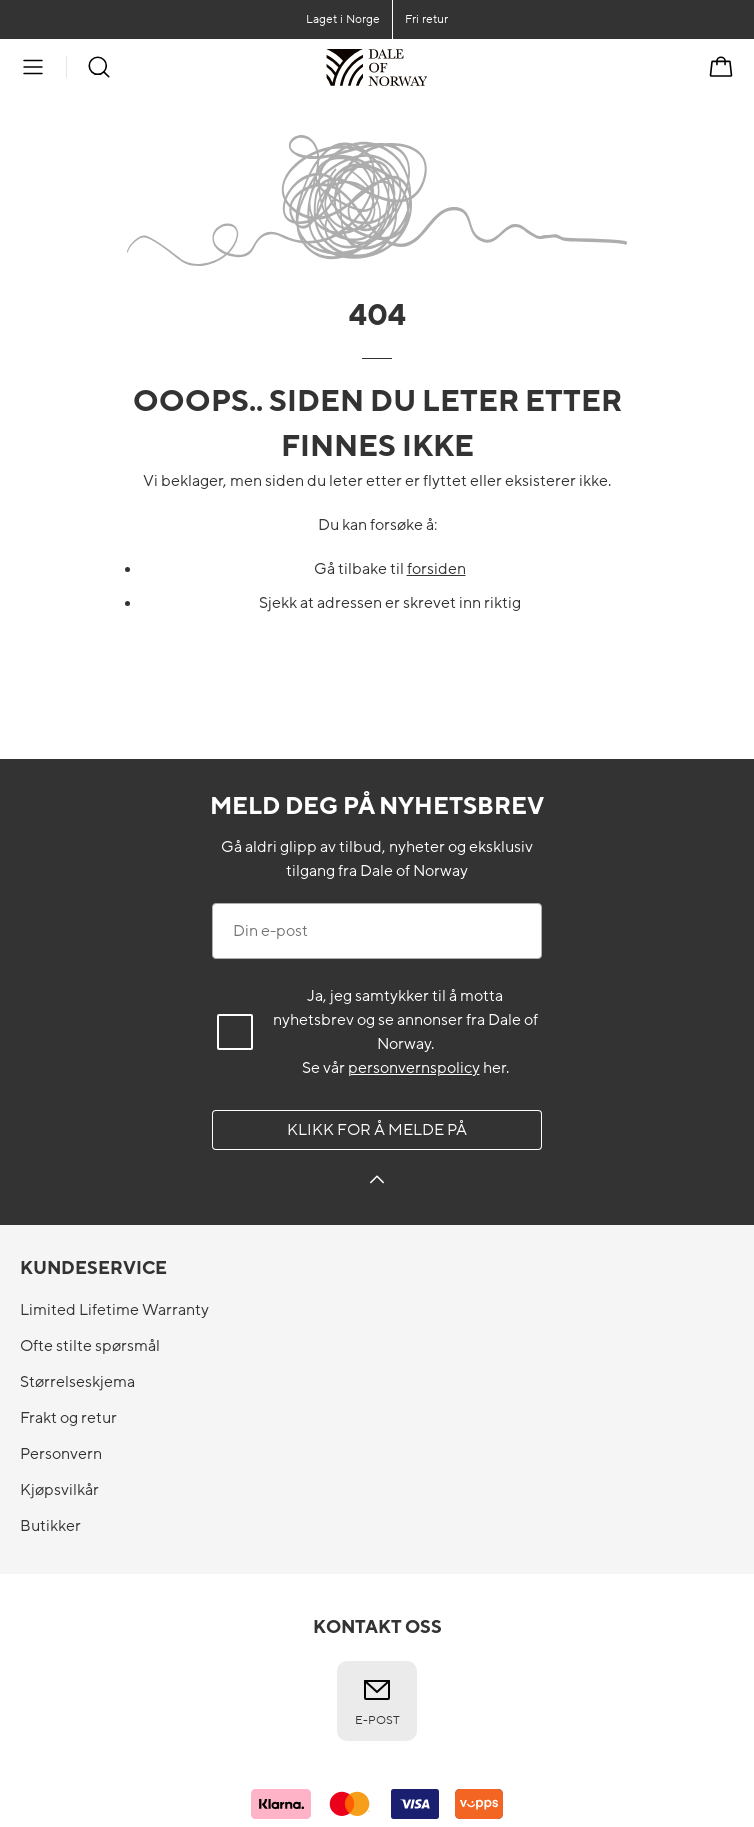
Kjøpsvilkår (59, 1490)
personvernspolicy (414, 1068)
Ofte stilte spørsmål (90, 1346)
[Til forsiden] (427, 67)
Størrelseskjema (77, 1382)
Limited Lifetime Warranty (114, 1310)
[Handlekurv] (721, 67)
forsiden (436, 569)
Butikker (50, 1526)
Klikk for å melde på (377, 1130)
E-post (377, 1701)
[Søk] (99, 67)
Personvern (61, 1454)
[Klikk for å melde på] (377, 1182)
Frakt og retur (68, 1418)
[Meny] (33, 67)
